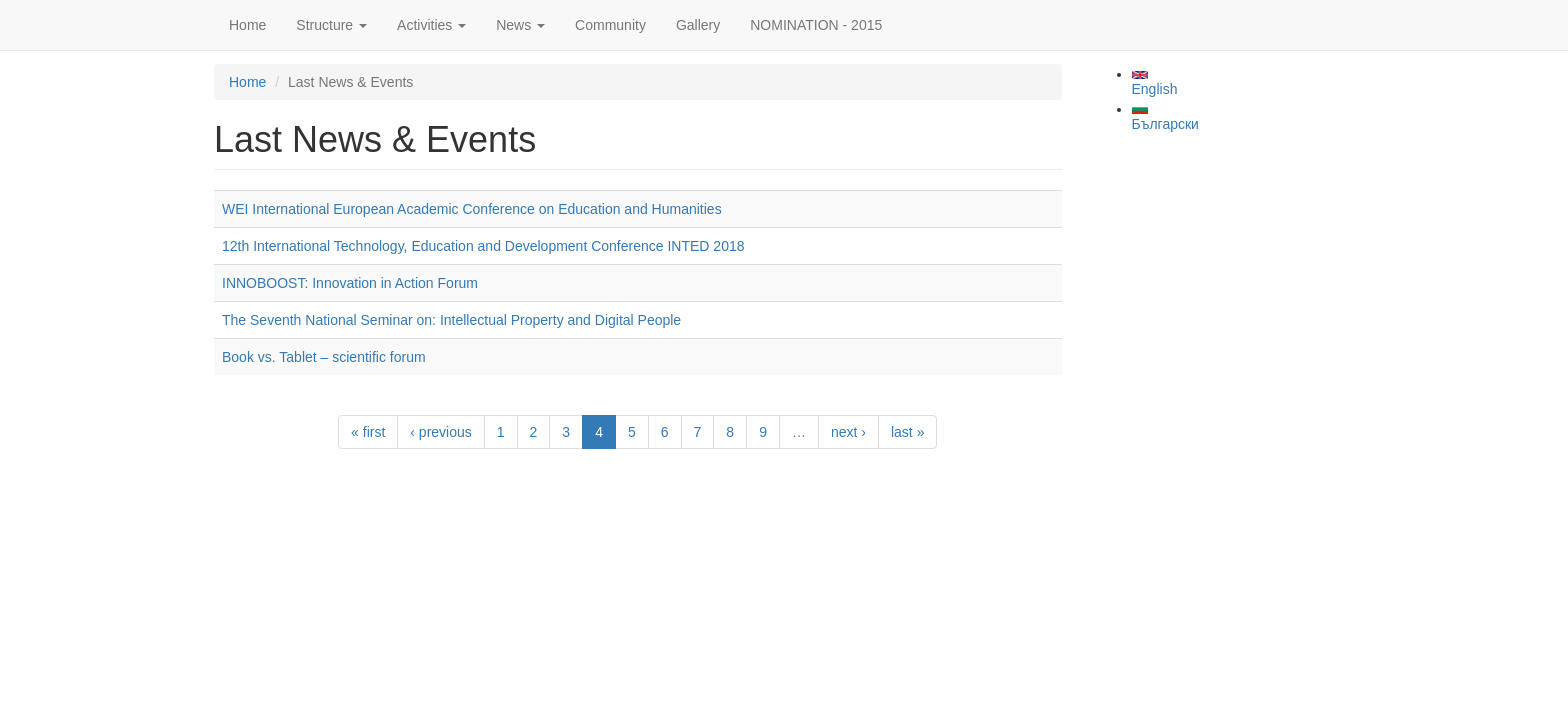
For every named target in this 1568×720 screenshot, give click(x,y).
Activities (431, 25)
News (520, 25)
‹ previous (440, 432)
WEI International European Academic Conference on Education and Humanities (472, 209)
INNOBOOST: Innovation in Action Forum (350, 283)
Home (247, 25)
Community (610, 25)
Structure (331, 25)
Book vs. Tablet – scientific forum (324, 357)
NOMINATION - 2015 (816, 25)
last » (907, 432)
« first (368, 432)
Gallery (698, 25)
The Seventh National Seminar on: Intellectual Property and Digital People (451, 320)
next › (848, 432)
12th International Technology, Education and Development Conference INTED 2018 (483, 246)
